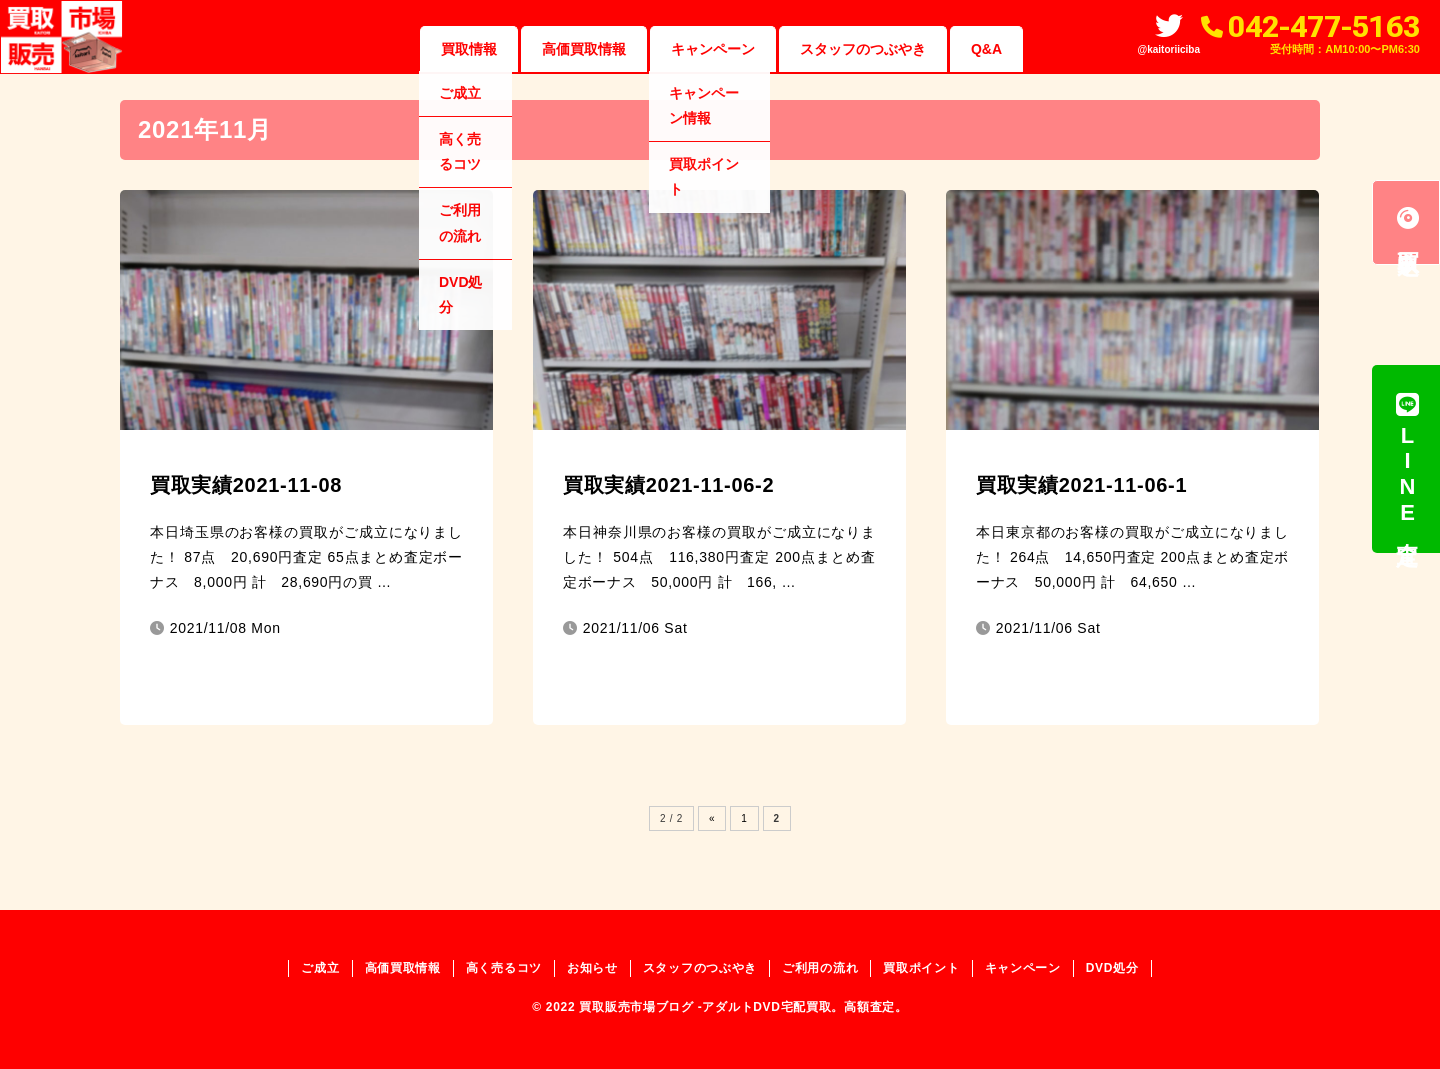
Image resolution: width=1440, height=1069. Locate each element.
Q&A (986, 49)
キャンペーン (713, 49)
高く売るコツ (504, 968)
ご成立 (320, 968)
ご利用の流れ (820, 968)
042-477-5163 (1324, 26)
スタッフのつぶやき (863, 49)
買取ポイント (921, 968)
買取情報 (469, 49)
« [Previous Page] (712, 818)
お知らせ (592, 968)
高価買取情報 (584, 49)
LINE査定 (1407, 459)
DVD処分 (1112, 968)
